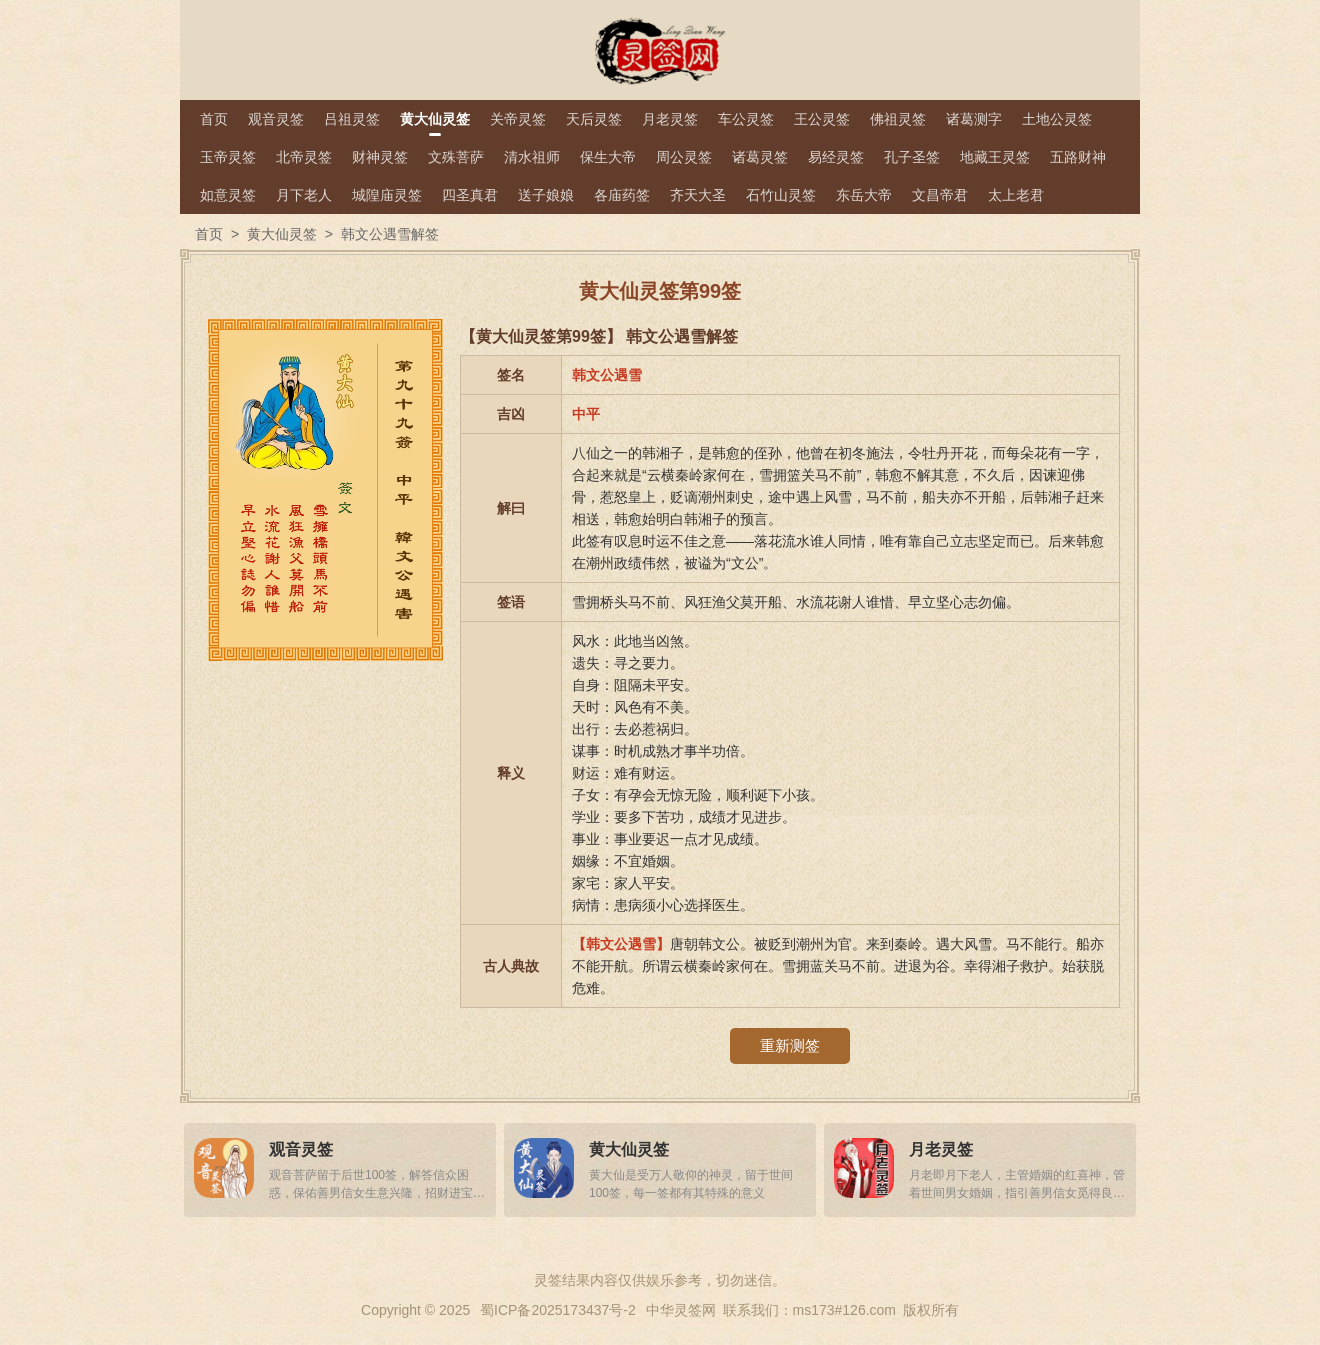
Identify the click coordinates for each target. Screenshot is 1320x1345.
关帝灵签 (518, 119)
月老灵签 (670, 119)
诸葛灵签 (760, 157)
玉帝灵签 (228, 157)
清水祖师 (532, 157)
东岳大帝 (864, 195)
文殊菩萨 (456, 157)
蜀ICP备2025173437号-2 (558, 1310)
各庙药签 (622, 195)
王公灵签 (822, 119)
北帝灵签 (304, 157)
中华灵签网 (681, 1310)
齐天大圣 (698, 195)
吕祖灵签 (352, 119)
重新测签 (790, 1045)
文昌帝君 (940, 195)
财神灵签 (380, 157)
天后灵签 (594, 119)
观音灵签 (276, 119)
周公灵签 (684, 157)
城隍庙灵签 (387, 195)
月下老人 (304, 195)
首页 (214, 119)
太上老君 (1016, 195)
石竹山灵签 (781, 195)
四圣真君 (470, 195)
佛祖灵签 (898, 119)
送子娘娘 (546, 195)
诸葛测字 (974, 119)
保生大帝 (608, 157)
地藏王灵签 (995, 157)
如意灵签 (228, 195)
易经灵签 (836, 157)
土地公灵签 (1057, 119)
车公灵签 (746, 119)
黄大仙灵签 (435, 119)
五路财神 (1078, 157)
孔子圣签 (912, 157)
